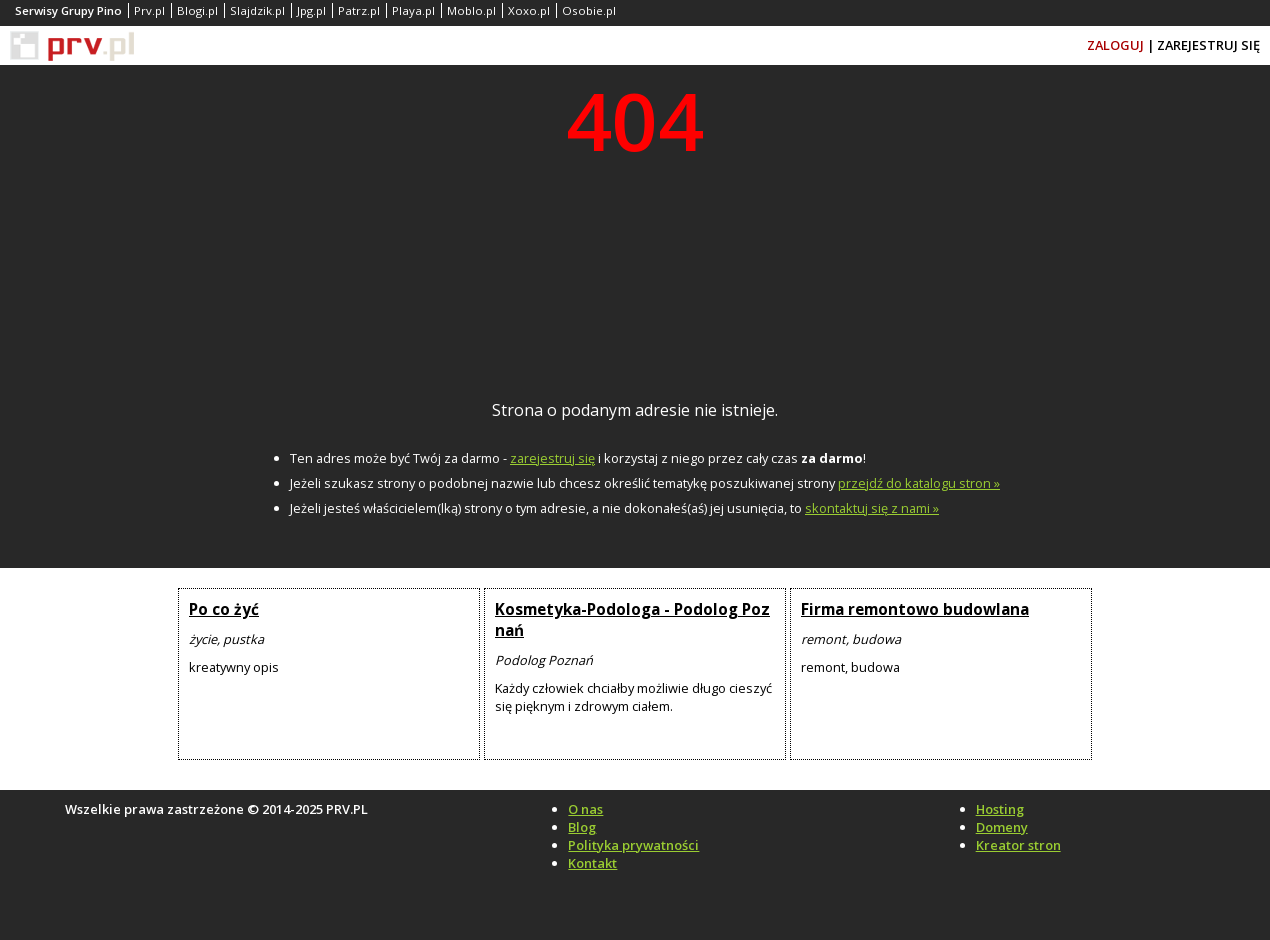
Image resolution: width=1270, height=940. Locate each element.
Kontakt (592, 863)
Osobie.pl (589, 10)
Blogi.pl (197, 10)
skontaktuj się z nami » (872, 508)
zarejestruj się (552, 458)
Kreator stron (1018, 845)
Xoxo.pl (529, 10)
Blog (582, 827)
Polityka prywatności (633, 845)
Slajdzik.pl (257, 10)
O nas (585, 809)
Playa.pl (413, 10)
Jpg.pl (311, 10)
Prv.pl (149, 10)
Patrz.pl (359, 10)
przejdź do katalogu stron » (919, 483)
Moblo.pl (471, 10)
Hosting (1000, 809)
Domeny (1002, 827)
